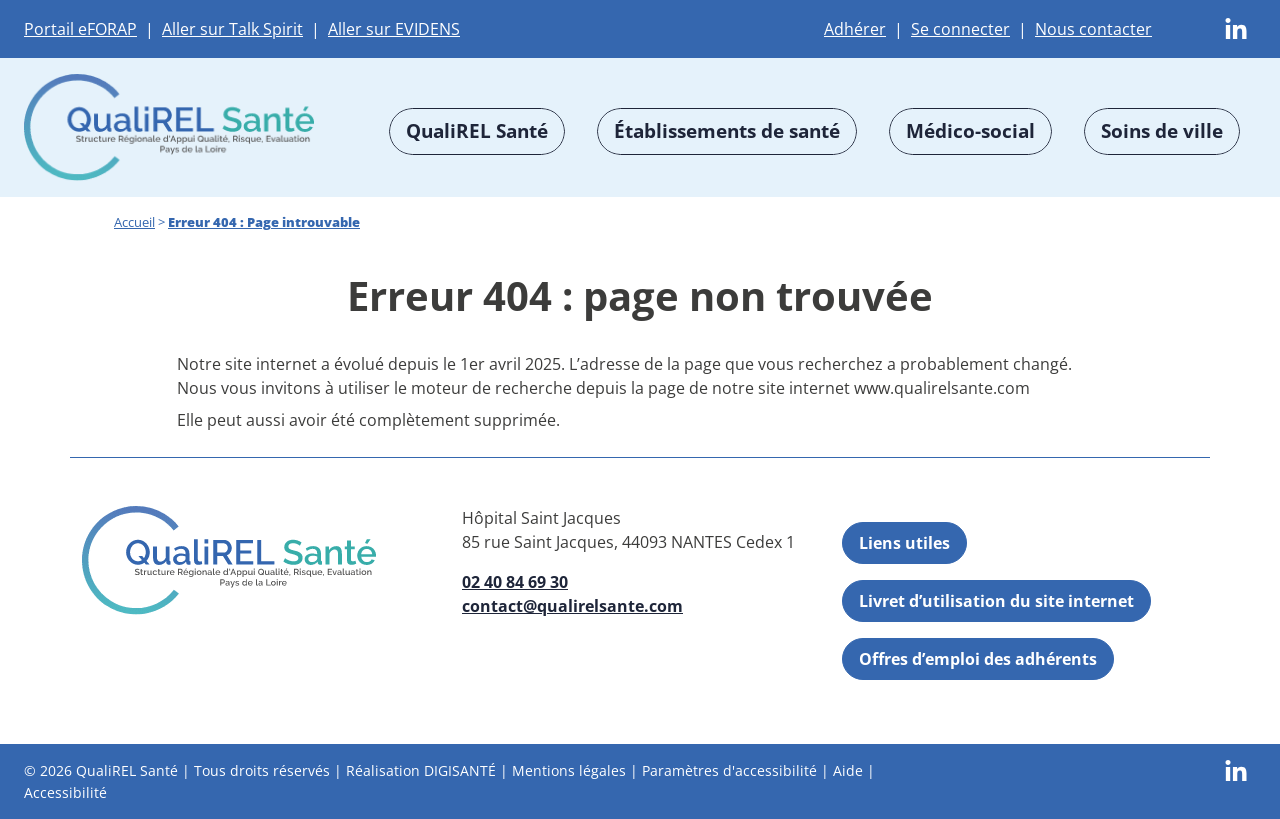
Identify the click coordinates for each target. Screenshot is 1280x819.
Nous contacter (1093, 29)
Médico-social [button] (970, 130)
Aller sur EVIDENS (394, 29)
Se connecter (960, 29)
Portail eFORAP (80, 29)
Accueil (134, 222)
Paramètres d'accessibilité (729, 770)
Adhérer (855, 29)
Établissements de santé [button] (727, 130)
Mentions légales (569, 770)
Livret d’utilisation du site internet (996, 601)
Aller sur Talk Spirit (232, 29)
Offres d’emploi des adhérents (978, 659)
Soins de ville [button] (1162, 130)
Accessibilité (65, 791)
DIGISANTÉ (460, 770)
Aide (848, 770)
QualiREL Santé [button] (477, 130)
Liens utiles (904, 543)
